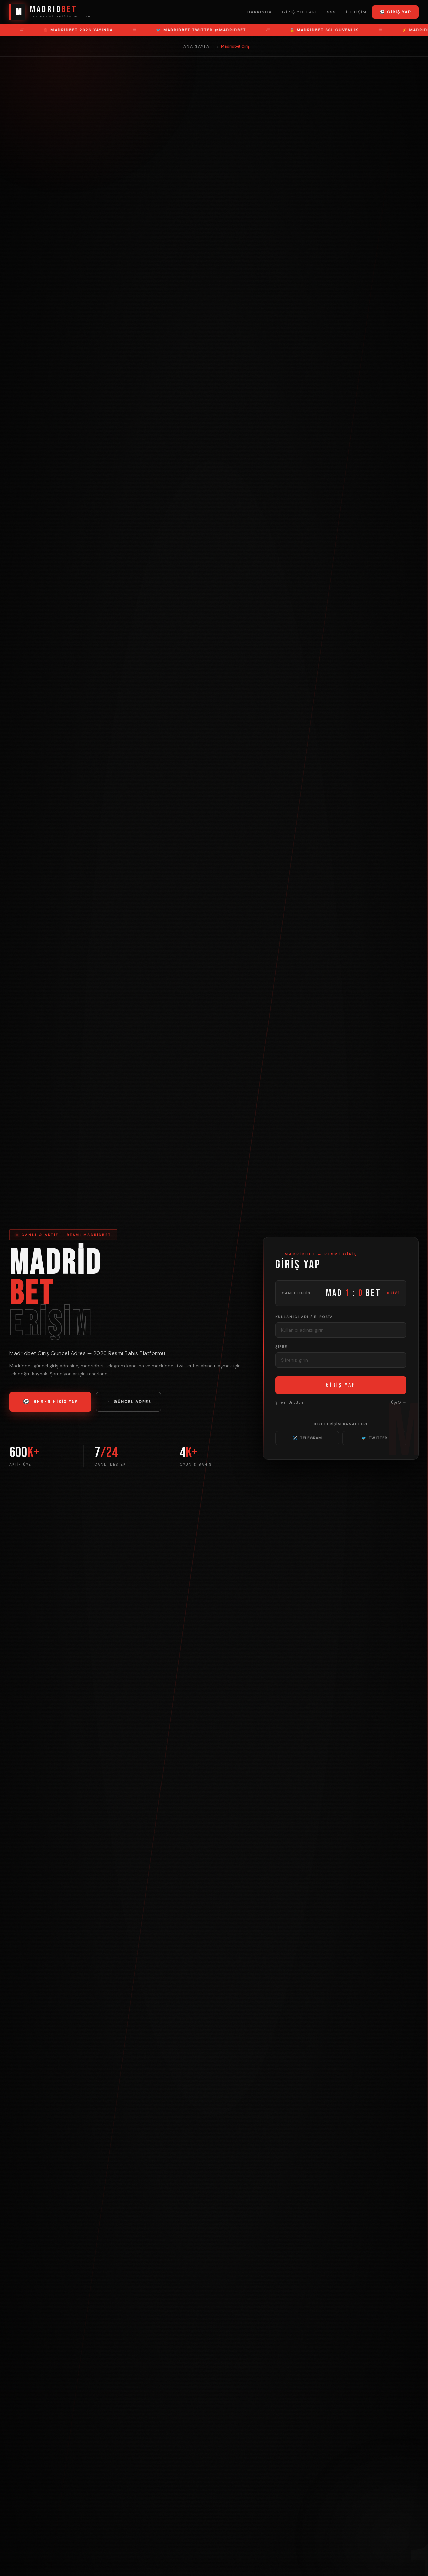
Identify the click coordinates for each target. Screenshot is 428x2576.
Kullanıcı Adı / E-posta (304, 1317)
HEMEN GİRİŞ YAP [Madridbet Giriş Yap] (50, 1401)
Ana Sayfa (196, 46)
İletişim (356, 12)
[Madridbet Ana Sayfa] (50, 12)
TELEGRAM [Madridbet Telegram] (307, 1438)
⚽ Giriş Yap (395, 12)
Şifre (281, 1346)
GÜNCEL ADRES (128, 1401)
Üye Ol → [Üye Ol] (398, 1402)
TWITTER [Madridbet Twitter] (374, 1438)
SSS (331, 12)
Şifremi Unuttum (289, 1402)
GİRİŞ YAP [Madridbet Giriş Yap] (341, 1385)
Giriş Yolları (299, 12)
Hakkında (259, 12)
